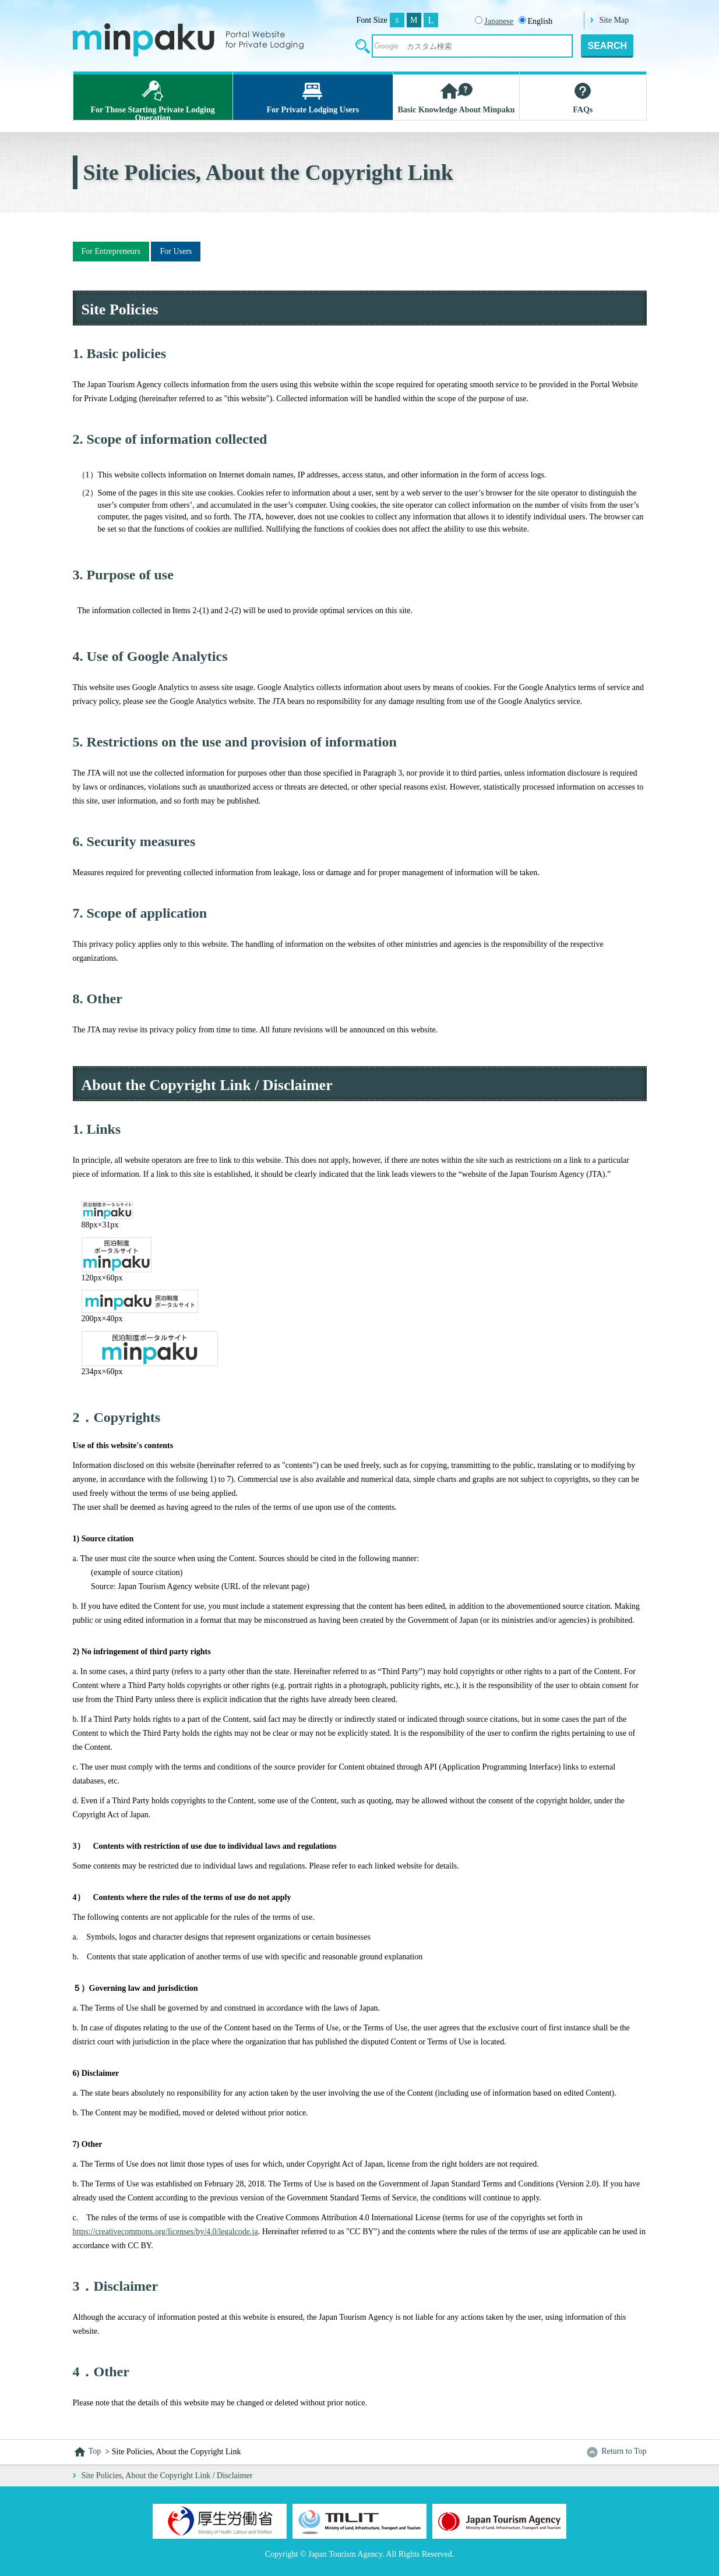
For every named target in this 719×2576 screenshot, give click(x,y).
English (536, 21)
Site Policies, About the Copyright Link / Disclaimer (167, 2475)
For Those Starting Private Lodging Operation (152, 98)
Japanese (498, 21)
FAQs (583, 97)
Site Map (614, 20)
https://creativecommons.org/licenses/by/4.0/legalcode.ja (165, 2231)
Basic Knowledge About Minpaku (456, 97)
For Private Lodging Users (313, 97)
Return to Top (616, 2451)
